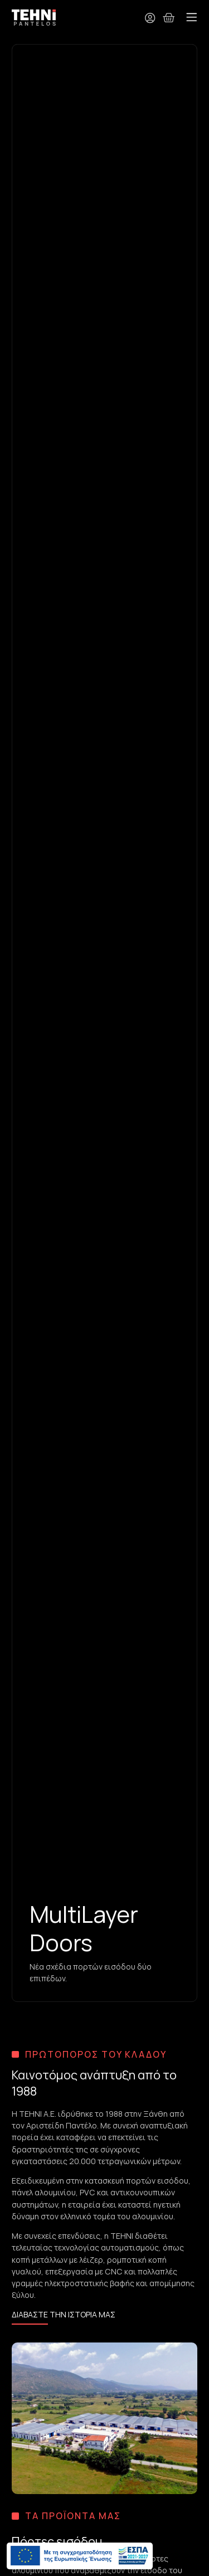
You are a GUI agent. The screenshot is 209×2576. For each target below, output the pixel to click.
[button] (191, 18)
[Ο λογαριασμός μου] (150, 18)
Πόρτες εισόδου (57, 2541)
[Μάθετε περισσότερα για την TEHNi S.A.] (63, 2316)
